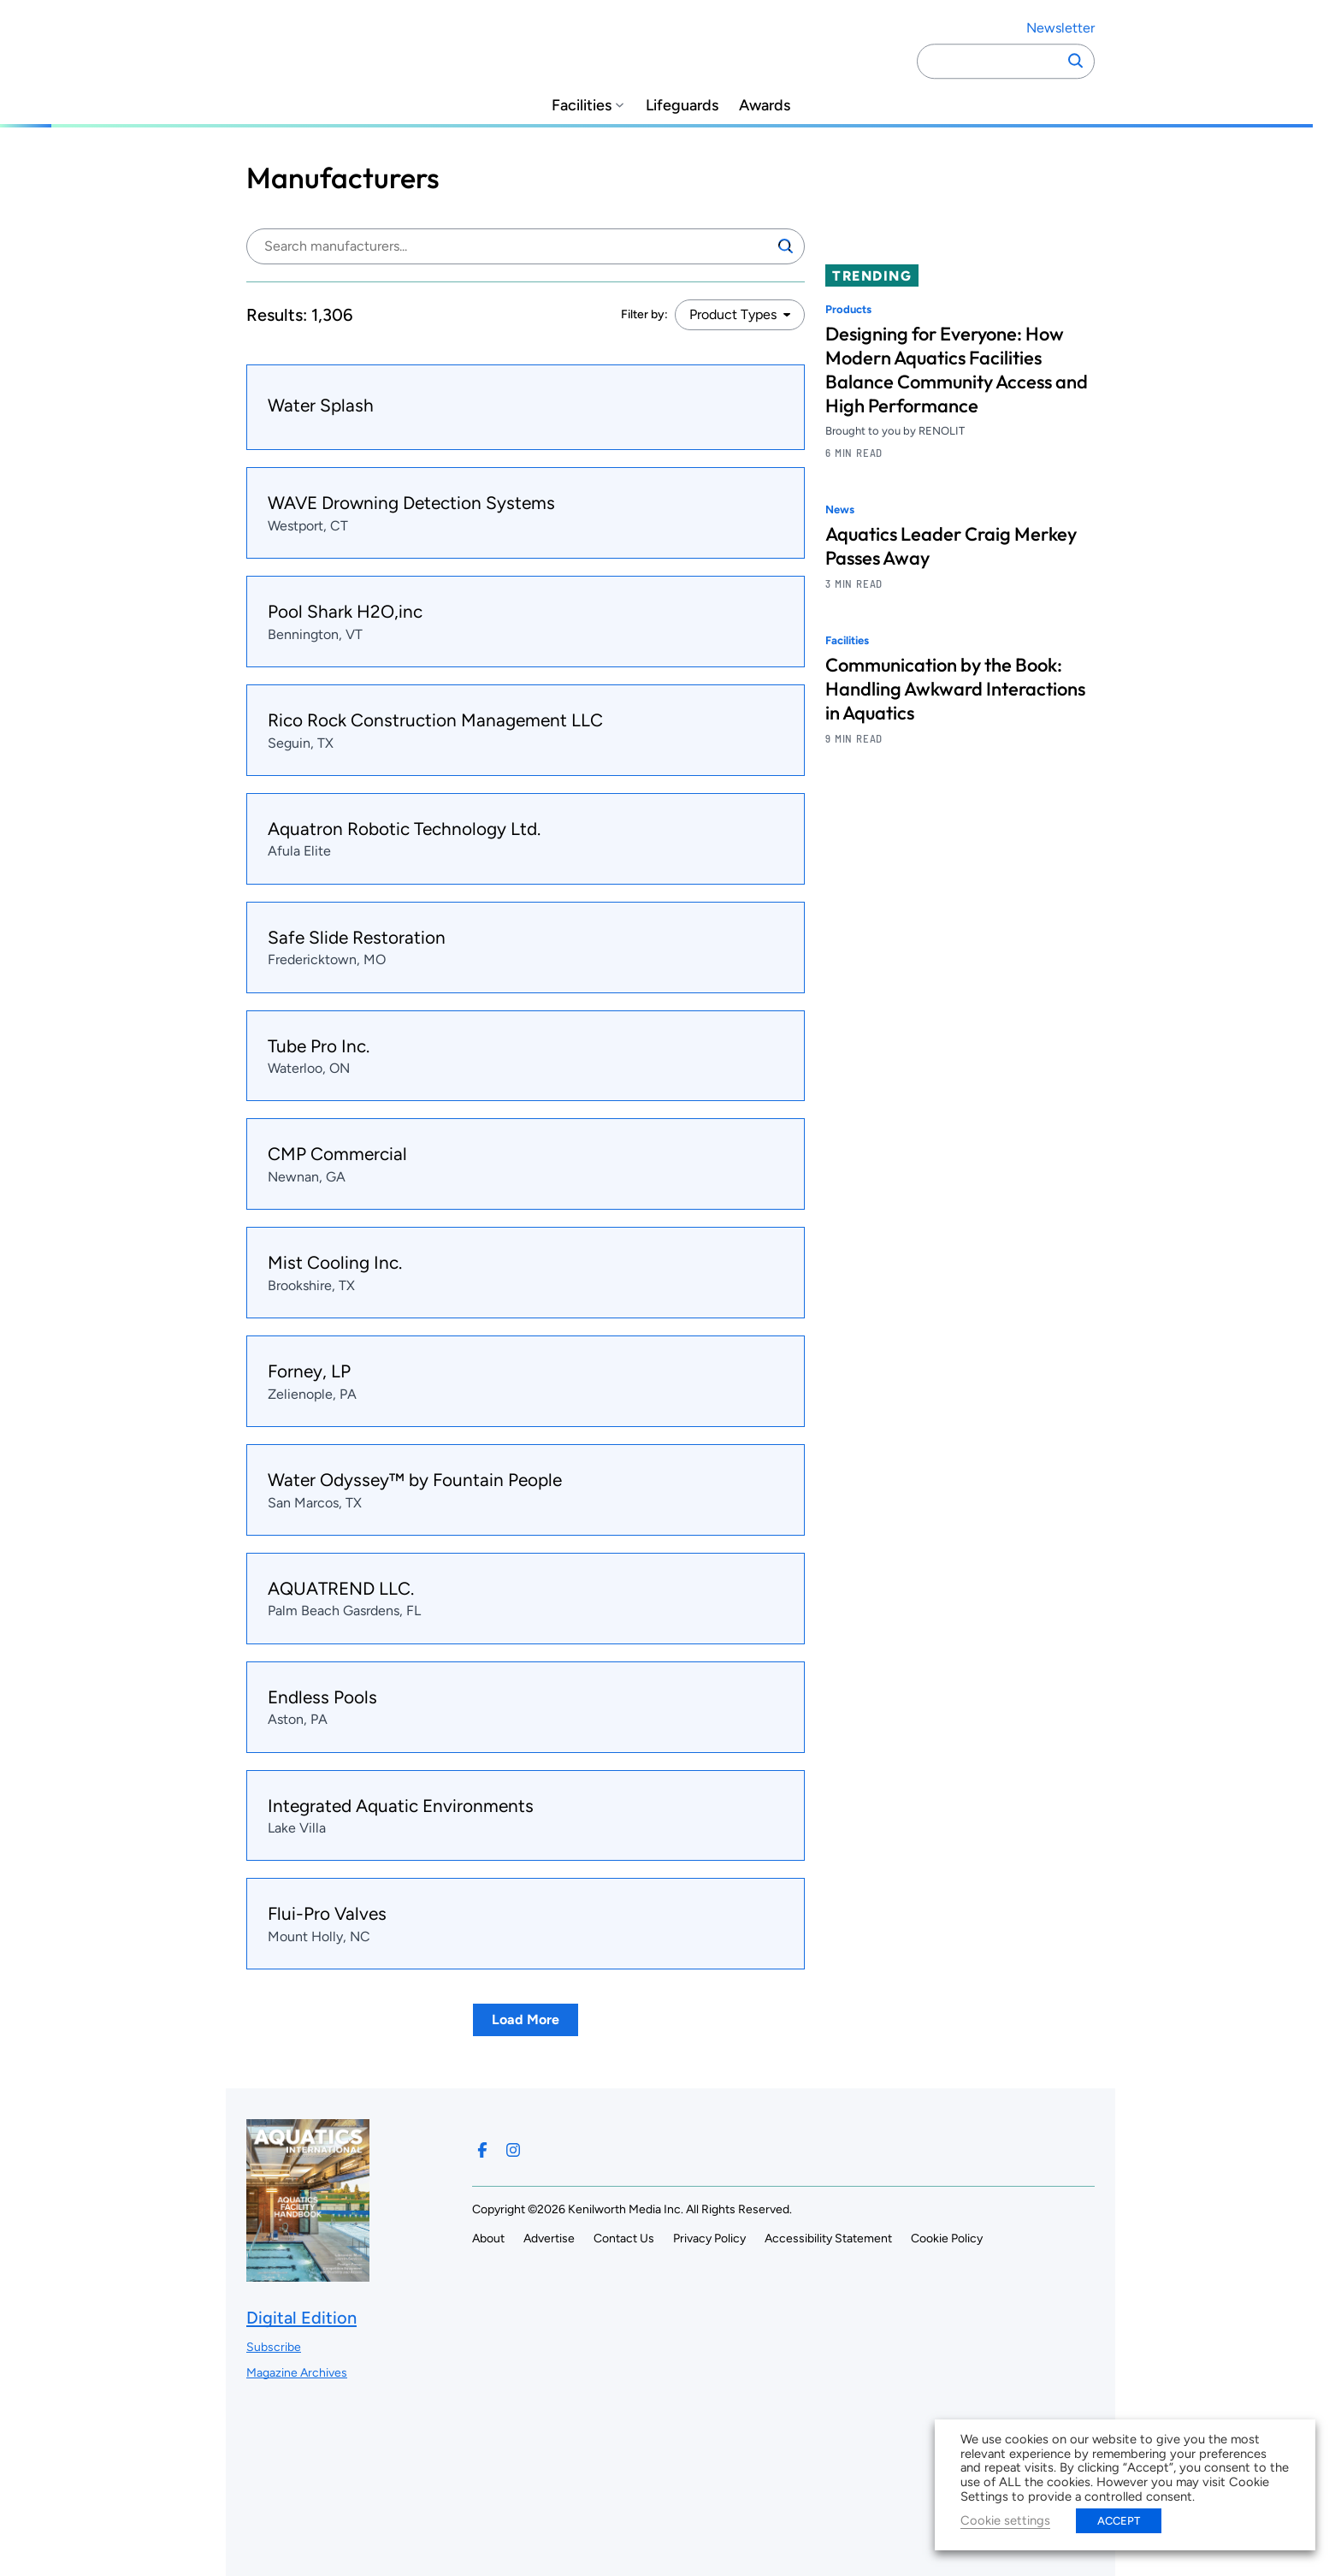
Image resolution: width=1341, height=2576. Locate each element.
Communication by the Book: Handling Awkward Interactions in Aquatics (955, 689)
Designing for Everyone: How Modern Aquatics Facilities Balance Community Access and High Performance (956, 369)
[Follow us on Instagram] (513, 2150)
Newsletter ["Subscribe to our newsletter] (1060, 28)
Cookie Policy (947, 2238)
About (488, 2238)
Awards (764, 106)
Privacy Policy (709, 2238)
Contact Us (624, 2238)
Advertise (549, 2238)
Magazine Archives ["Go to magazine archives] (296, 2373)
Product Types (733, 314)
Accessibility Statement (828, 2238)
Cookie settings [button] (1005, 2520)
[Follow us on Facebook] (482, 2150)
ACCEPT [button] (1118, 2520)
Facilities (581, 106)
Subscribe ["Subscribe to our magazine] (273, 2347)
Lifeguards (682, 106)
